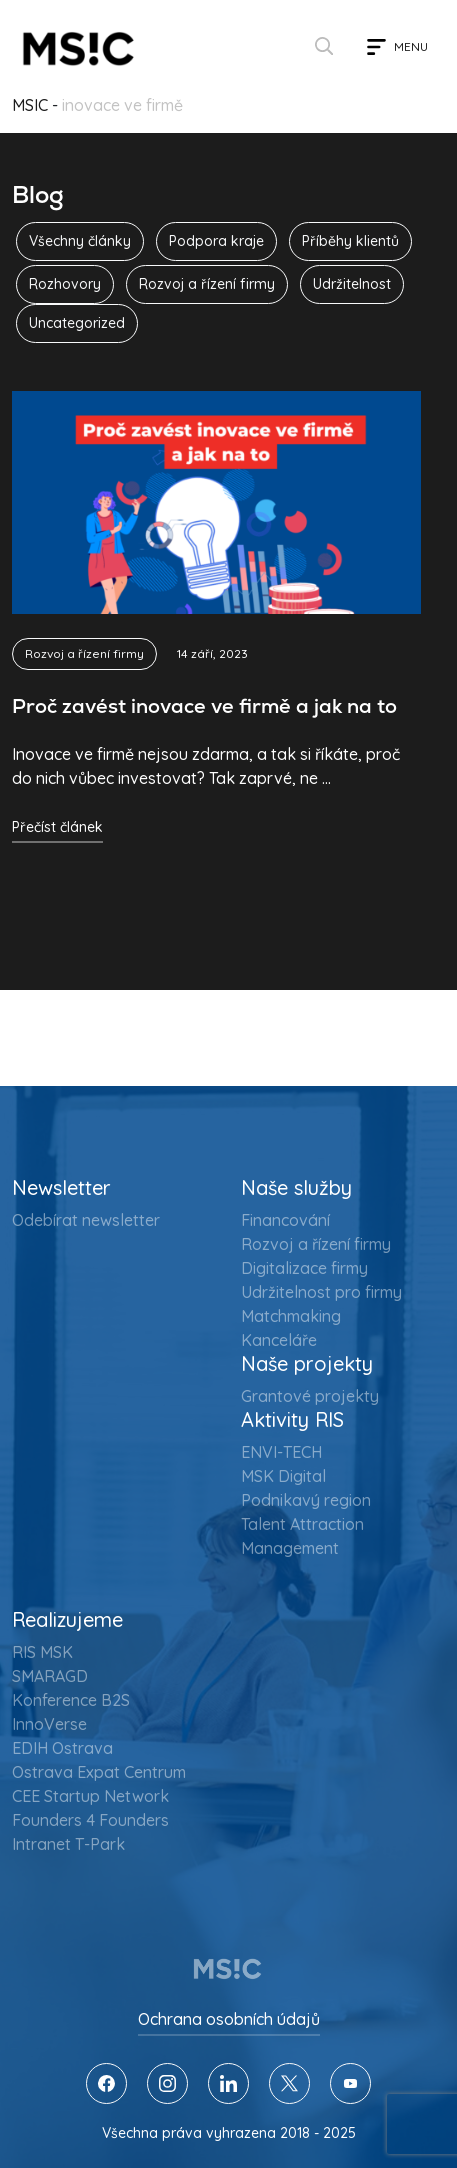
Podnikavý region (306, 1500)
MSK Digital (283, 1476)
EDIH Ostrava (62, 1748)
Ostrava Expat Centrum (99, 1772)
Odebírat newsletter (86, 1220)
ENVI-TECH (281, 1452)
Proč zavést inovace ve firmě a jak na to (204, 706)
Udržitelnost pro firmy (321, 1292)
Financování (285, 1220)
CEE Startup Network (90, 1796)
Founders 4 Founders (90, 1820)
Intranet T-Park (68, 1844)
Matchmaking (291, 1316)
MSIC (30, 105)
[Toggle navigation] (397, 47)
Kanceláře (279, 1340)
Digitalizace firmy (304, 1268)
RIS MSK (42, 1652)
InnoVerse (49, 1724)
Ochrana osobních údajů (229, 2019)
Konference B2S (71, 1700)
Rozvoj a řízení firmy (84, 653)
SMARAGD (50, 1676)
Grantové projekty (310, 1396)
